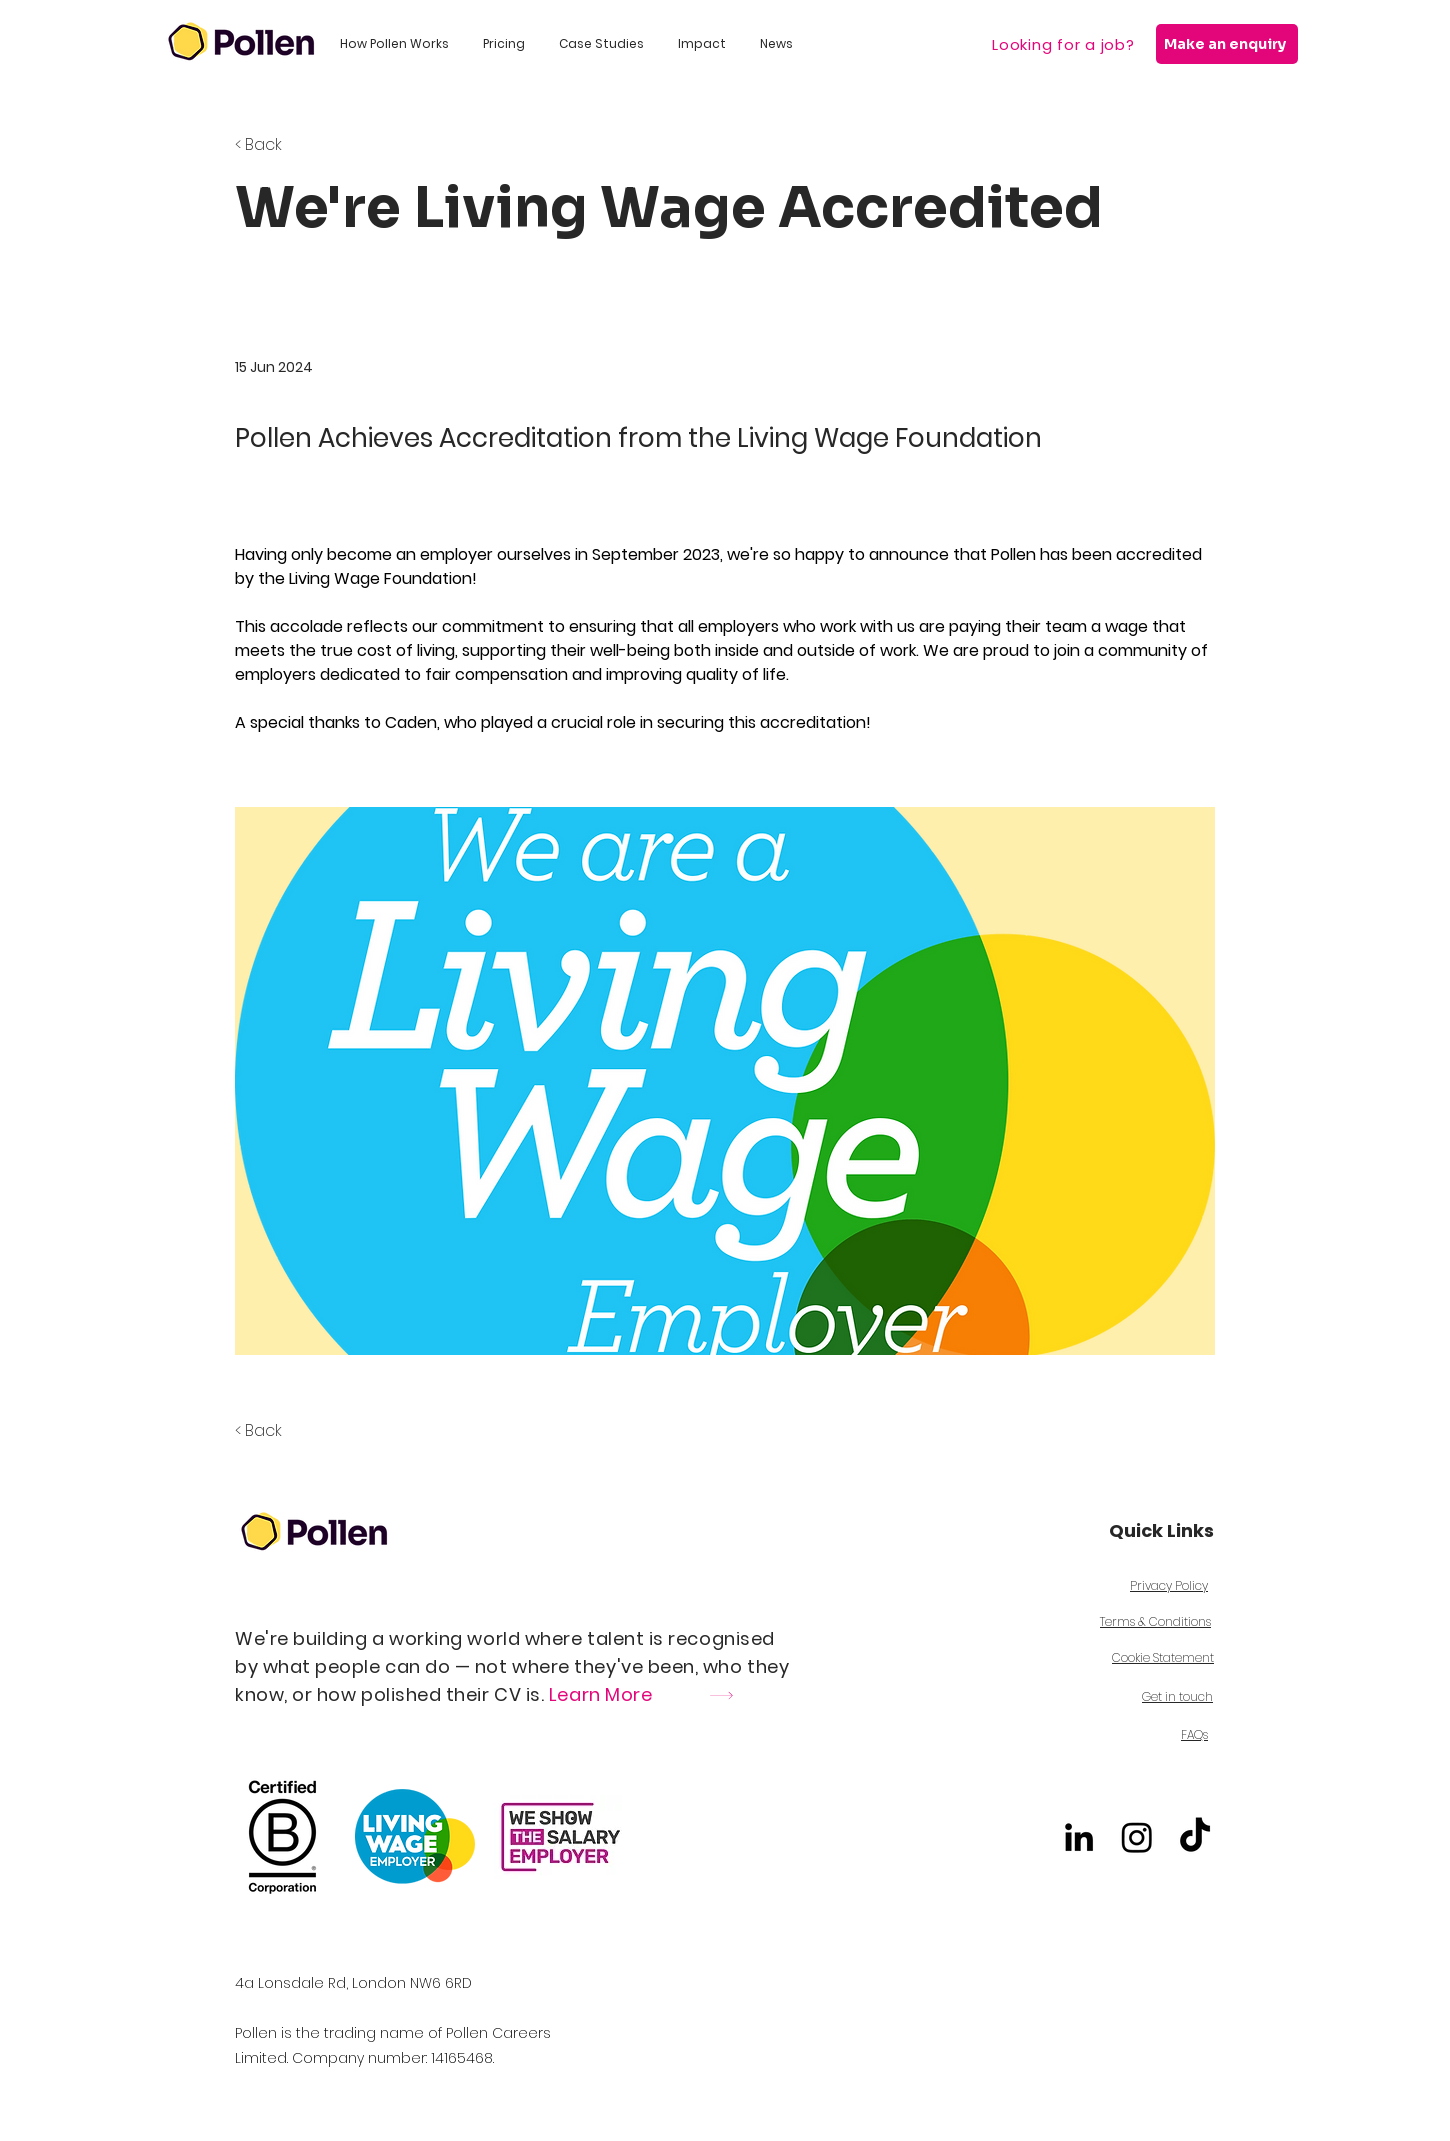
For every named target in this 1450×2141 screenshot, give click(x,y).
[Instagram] (1137, 1837)
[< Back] (301, 144)
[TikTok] (1195, 1837)
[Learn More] (719, 1695)
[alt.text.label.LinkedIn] (1079, 1837)
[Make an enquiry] (1227, 44)
